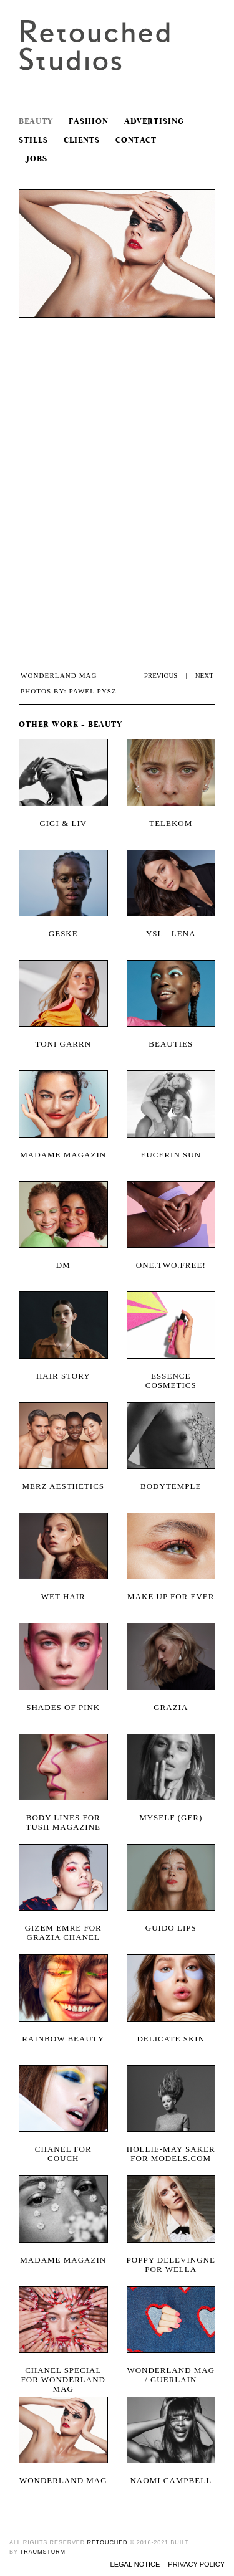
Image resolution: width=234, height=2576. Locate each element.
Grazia (171, 1707)
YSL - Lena (171, 933)
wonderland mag (63, 2480)
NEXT (204, 675)
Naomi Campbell (171, 2480)
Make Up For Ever (170, 1596)
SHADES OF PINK (63, 1707)
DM (63, 1265)
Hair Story (63, 1376)
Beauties (171, 1043)
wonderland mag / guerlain (171, 2374)
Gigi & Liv (63, 823)
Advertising (154, 121)
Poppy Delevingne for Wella (171, 2264)
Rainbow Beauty (63, 2038)
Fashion (89, 121)
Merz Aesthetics (63, 1486)
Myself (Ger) (170, 1817)
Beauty (36, 121)
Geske (63, 933)
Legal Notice (135, 2564)
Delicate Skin (171, 2038)
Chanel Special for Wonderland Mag (63, 2374)
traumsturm (43, 2552)
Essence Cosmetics (171, 1380)
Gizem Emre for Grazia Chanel (63, 1932)
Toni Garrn (63, 1043)
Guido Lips (171, 1927)
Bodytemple (170, 1486)
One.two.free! (171, 1265)
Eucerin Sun (170, 1154)
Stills (33, 140)
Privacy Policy (196, 2564)
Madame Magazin (63, 1154)
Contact (136, 140)
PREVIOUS (161, 675)
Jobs (33, 159)
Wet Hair (63, 1596)
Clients (82, 140)
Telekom (170, 823)
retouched (107, 2542)
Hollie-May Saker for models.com (171, 2153)
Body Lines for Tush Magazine (63, 1822)
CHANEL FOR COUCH (63, 2153)
